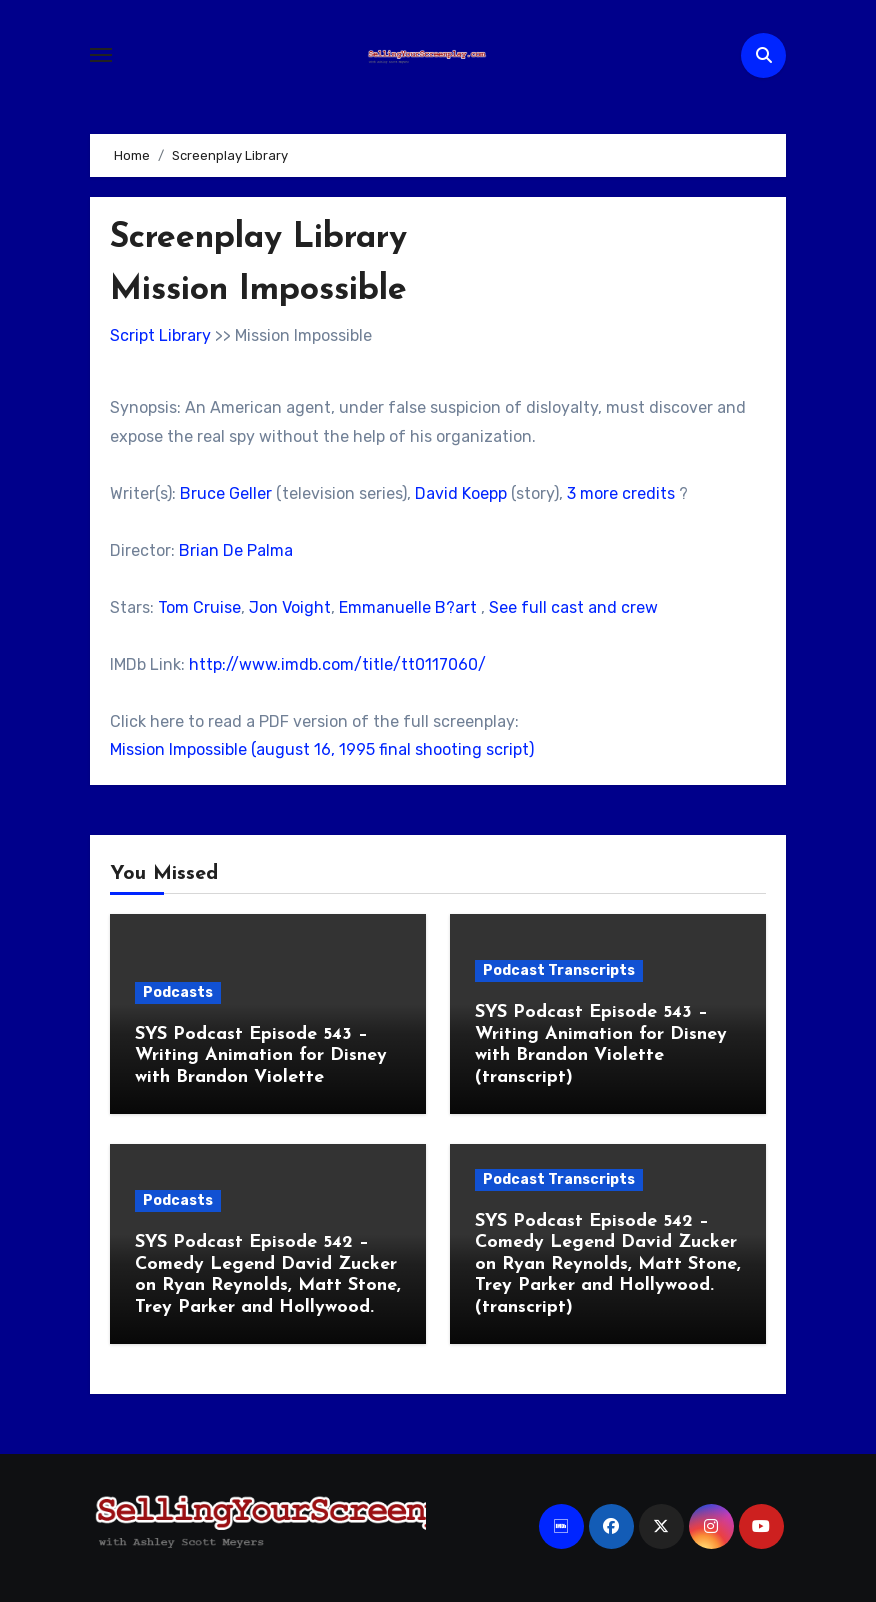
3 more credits (621, 493)
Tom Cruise (199, 607)
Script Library (160, 335)
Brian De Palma (236, 550)
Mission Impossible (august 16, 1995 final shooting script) (322, 749)
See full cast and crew (573, 607)
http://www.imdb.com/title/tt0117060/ (337, 664)
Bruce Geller (226, 493)
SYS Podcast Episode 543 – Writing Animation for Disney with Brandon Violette (261, 1056)
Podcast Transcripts (559, 970)
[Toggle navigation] (101, 55)
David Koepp (461, 493)
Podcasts (178, 992)
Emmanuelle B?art (408, 607)
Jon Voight (290, 607)
